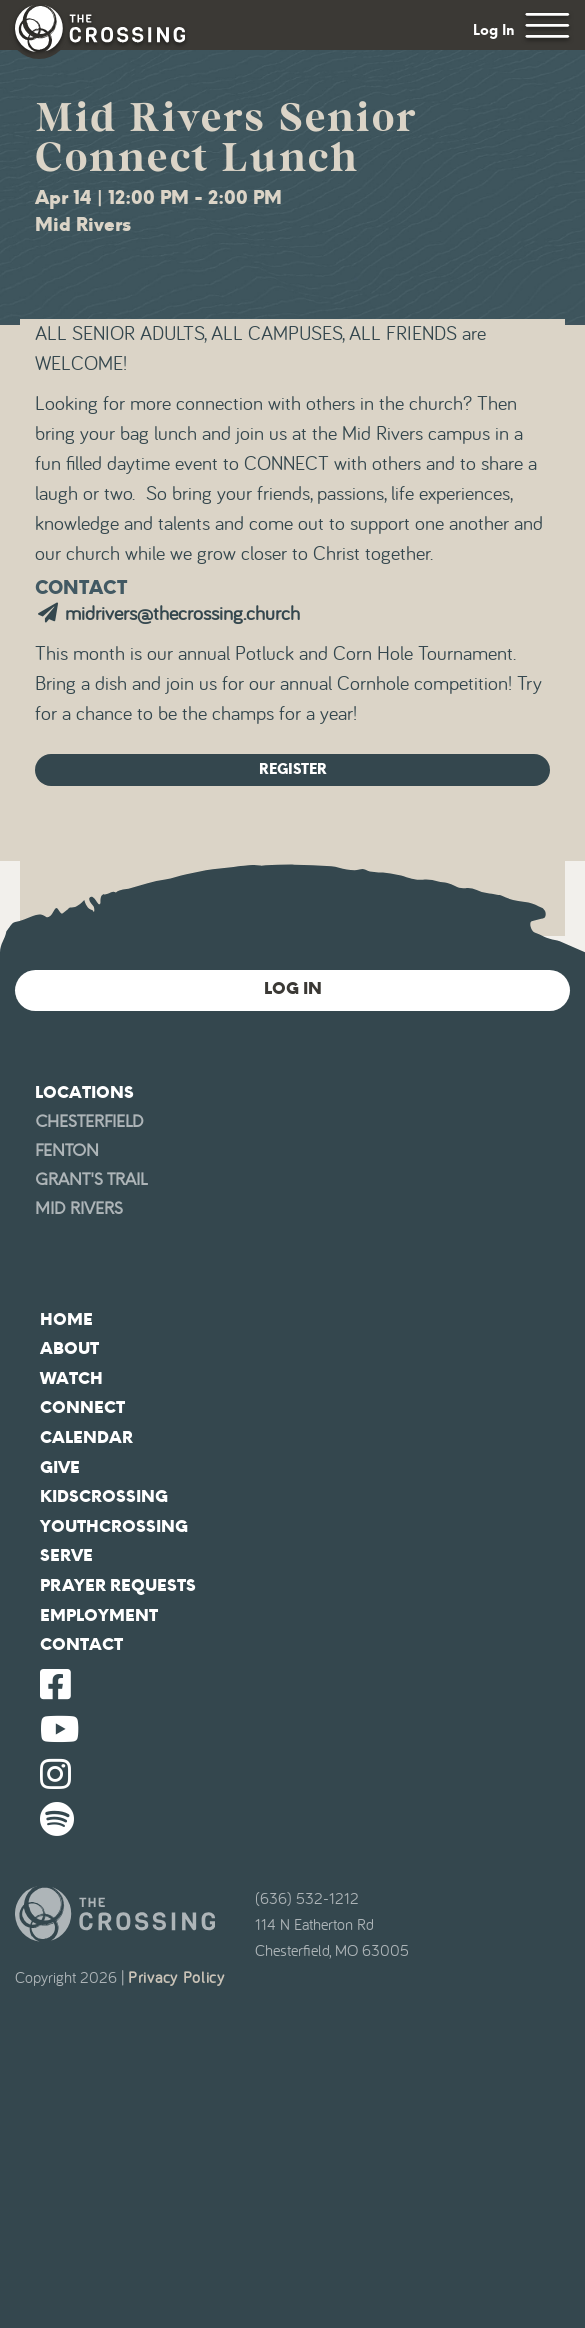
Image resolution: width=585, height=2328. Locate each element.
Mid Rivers (79, 1208)
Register (293, 769)
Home (66, 1319)
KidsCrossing (104, 1496)
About (69, 1348)
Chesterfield (89, 1121)
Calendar (86, 1437)
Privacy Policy (176, 1978)
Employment (99, 1615)
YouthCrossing (114, 1526)
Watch (71, 1378)
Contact (81, 1644)
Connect (82, 1407)
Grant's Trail (91, 1179)
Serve (66, 1555)
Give (60, 1467)
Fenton (67, 1150)
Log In (494, 30)
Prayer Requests (118, 1585)
